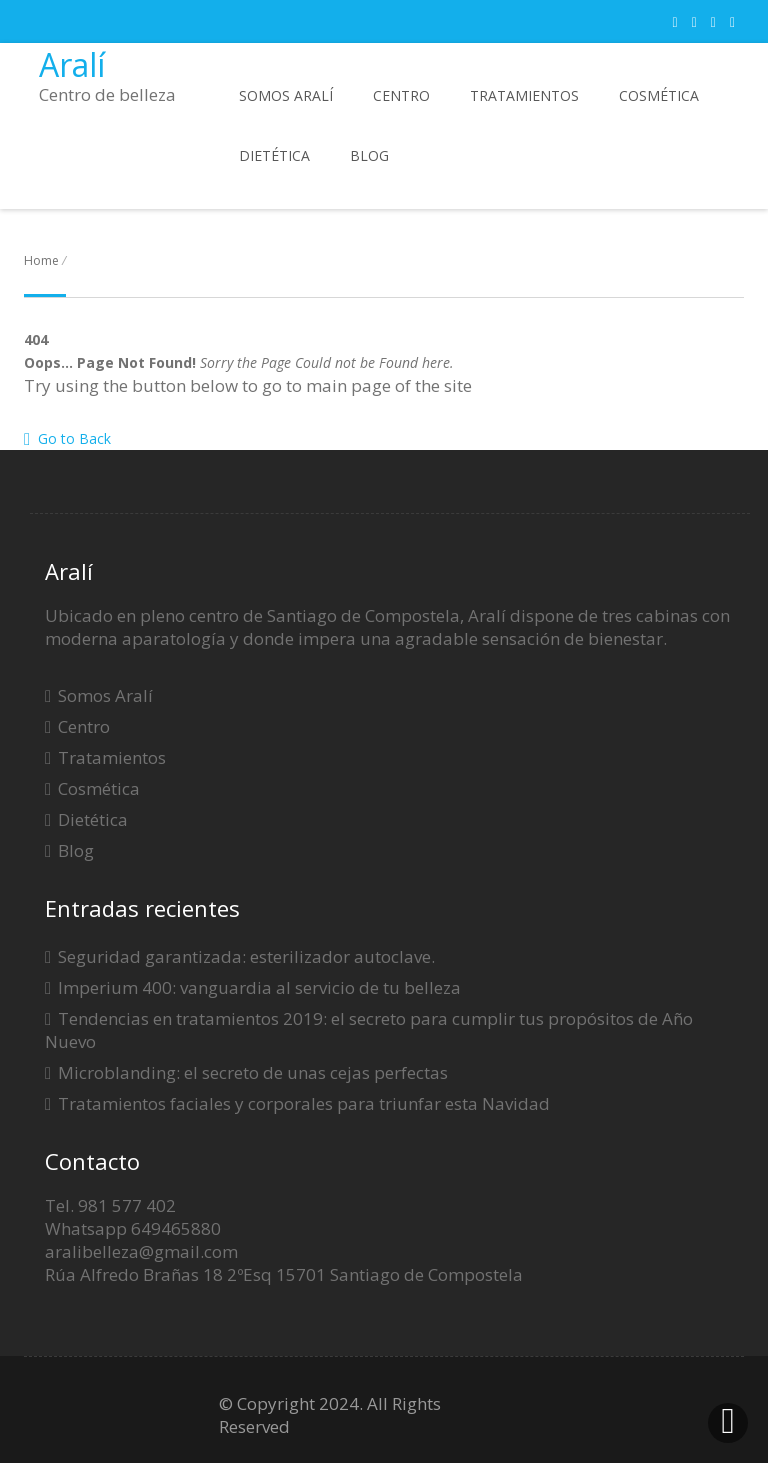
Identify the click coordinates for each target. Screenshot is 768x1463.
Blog (369, 155)
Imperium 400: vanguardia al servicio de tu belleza (259, 987)
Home (41, 260)
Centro (401, 95)
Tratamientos (524, 95)
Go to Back (67, 438)
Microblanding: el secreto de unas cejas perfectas (253, 1072)
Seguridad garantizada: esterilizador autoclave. (246, 956)
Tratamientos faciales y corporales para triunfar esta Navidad (304, 1103)
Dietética (274, 155)
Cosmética (659, 95)
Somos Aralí (286, 95)
